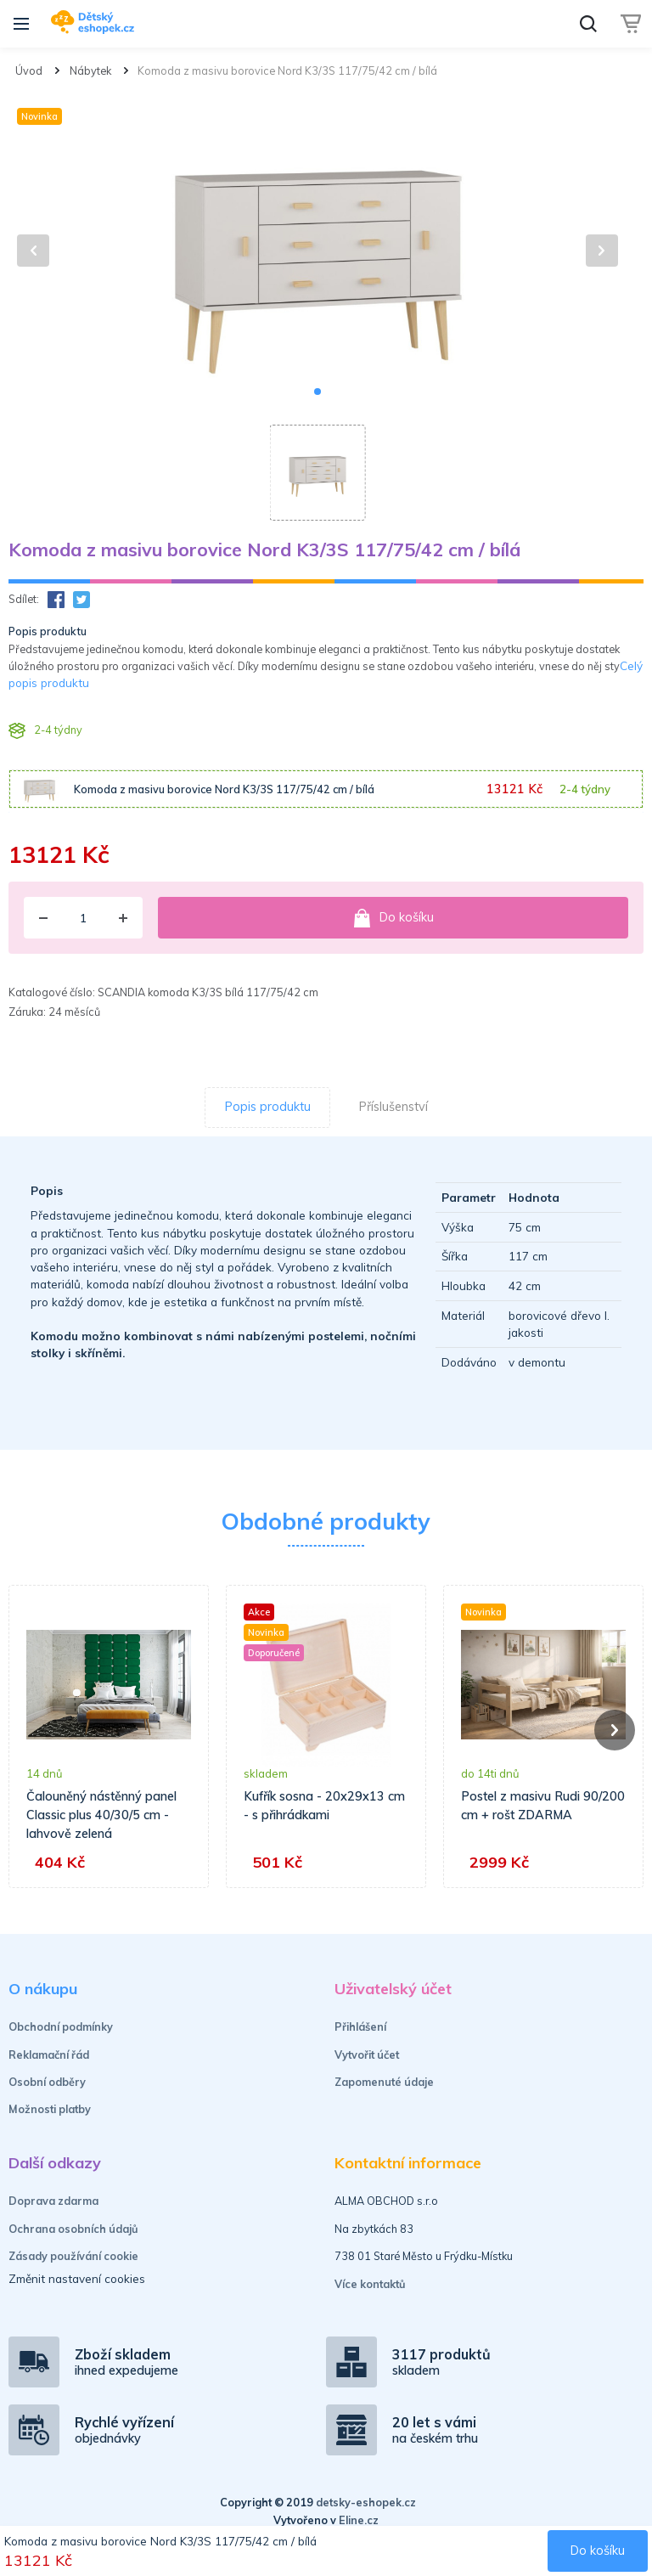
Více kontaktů (370, 2284)
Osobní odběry (47, 2081)
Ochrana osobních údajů (73, 2228)
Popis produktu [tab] (268, 1106)
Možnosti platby (49, 2109)
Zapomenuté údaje (384, 2081)
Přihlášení (360, 2026)
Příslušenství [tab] (393, 1106)
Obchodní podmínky (60, 2026)
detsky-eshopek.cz (366, 2502)
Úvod (28, 70)
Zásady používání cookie (73, 2256)
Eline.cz (359, 2520)
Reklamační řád (48, 2054)
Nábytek (90, 70)
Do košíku (393, 918)
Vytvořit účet (366, 2054)
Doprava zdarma (53, 2200)
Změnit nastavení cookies (76, 2278)
